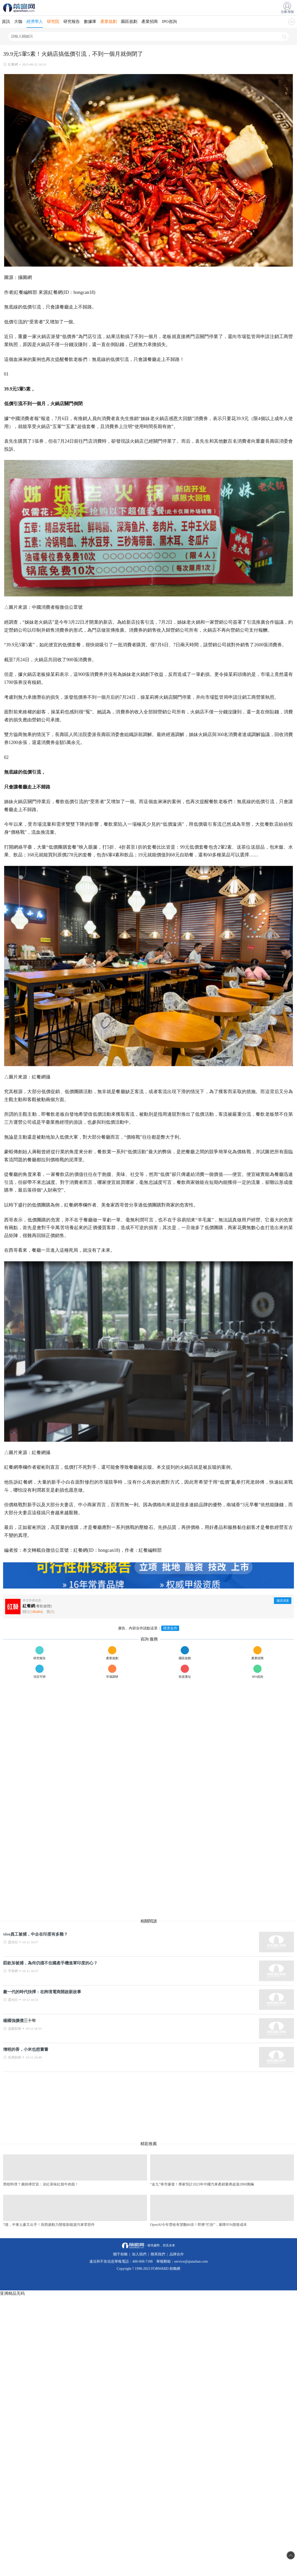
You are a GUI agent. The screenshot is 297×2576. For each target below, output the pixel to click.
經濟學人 (34, 21)
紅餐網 (29, 1606)
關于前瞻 (120, 2254)
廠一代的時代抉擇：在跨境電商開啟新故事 (42, 1992)
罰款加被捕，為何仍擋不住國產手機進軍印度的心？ (50, 1963)
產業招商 (149, 21)
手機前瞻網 (19, 7)
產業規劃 (108, 21)
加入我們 (139, 2254)
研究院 (53, 21)
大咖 (18, 21)
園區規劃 (129, 21)
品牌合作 (176, 2254)
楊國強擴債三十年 (19, 2020)
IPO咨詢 (169, 21)
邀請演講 (282, 1600)
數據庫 (90, 21)
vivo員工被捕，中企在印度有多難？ (35, 1934)
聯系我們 (158, 2254)
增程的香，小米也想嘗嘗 (25, 2049)
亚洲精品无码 (12, 2293)
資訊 (6, 21)
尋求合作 (170, 1628)
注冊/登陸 (287, 12)
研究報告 (71, 21)
